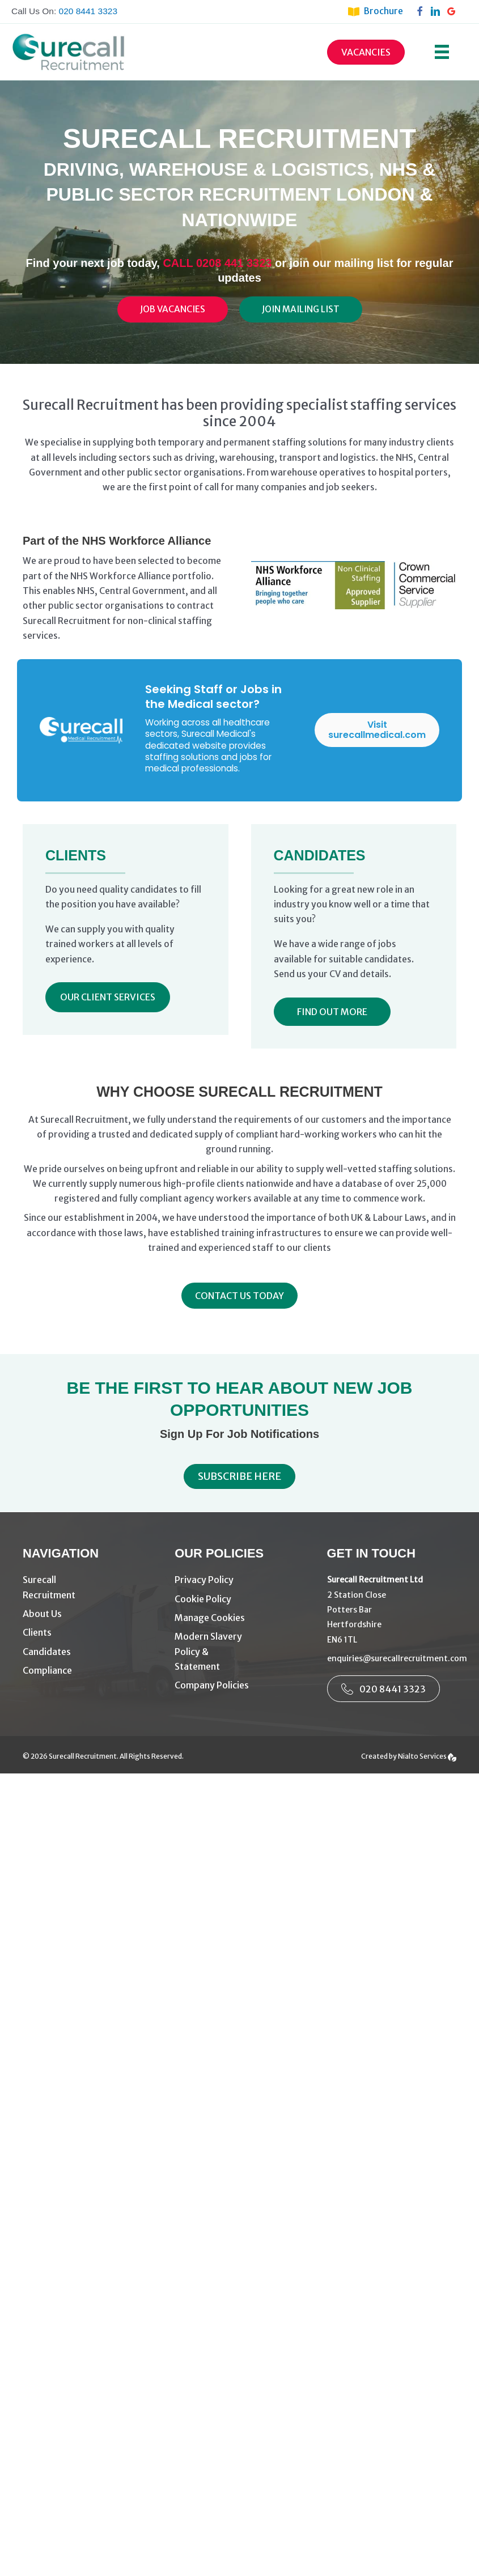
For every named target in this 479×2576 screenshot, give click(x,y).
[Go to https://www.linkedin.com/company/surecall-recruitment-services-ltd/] (438, 11)
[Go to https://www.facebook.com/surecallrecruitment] (422, 11)
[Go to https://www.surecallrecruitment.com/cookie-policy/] (239, 1599)
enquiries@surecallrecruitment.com (397, 1658)
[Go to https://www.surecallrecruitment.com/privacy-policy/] (239, 1580)
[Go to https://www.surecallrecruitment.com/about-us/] (87, 1614)
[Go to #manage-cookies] (239, 1618)
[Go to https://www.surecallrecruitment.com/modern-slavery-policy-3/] (239, 1651)
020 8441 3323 (88, 11)
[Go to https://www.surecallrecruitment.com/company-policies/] (239, 1685)
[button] (107, 997)
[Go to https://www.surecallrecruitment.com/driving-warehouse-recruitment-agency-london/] (87, 1632)
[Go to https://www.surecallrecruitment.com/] (87, 1587)
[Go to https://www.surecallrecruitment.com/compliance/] (87, 1670)
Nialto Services (427, 1756)
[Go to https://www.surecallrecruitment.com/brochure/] (381, 11)
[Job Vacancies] (172, 309)
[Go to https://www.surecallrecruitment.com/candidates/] (87, 1652)
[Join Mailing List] (300, 309)
